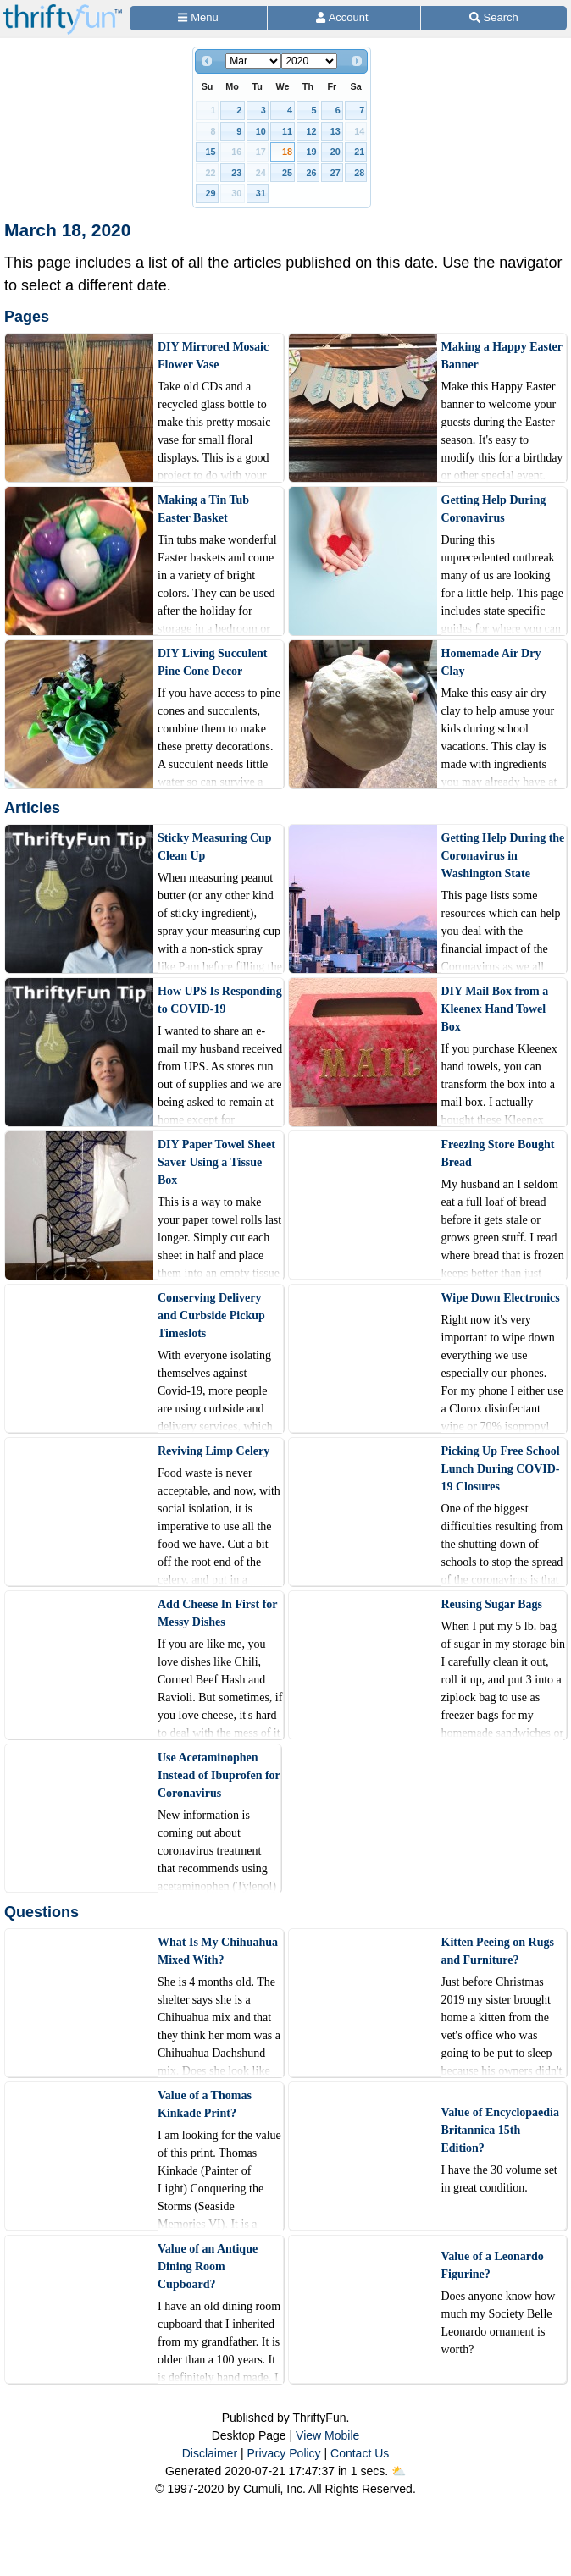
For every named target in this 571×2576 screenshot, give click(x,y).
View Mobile (327, 2435)
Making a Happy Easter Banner (502, 355)
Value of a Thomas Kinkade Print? (205, 2104)
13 (335, 131)
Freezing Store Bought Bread (498, 1153)
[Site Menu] (198, 18)
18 (287, 151)
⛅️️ (398, 2471)
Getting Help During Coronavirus (493, 509)
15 (211, 151)
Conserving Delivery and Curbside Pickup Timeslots (211, 1315)
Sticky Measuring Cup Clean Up (215, 847)
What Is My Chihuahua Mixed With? (218, 1951)
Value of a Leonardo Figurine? (492, 2265)
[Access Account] (343, 18)
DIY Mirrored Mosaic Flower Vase (213, 355)
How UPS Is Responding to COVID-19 (220, 1000)
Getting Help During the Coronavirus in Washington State (503, 856)
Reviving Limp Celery (213, 1451)
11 (287, 131)
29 (211, 193)
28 (359, 173)
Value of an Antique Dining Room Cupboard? (208, 2266)
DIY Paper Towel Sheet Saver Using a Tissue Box (216, 1162)
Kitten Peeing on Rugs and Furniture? (497, 1951)
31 (261, 193)
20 (335, 151)
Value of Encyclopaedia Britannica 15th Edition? (500, 2130)
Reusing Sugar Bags (492, 1604)
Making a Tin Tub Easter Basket (203, 509)
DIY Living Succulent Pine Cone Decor (212, 662)
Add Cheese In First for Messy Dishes (217, 1613)
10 (261, 131)
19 (311, 151)
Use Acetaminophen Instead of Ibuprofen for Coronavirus (219, 1775)
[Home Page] (62, 10)
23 (236, 173)
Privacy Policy (283, 2453)
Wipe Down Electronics (500, 1297)
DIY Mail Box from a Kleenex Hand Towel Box (495, 1009)
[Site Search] (494, 18)
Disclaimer (209, 2453)
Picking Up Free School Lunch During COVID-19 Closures (500, 1469)
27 (335, 173)
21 (359, 151)
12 (311, 131)
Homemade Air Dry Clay (491, 662)
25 (287, 173)
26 (311, 173)
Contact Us (359, 2453)
